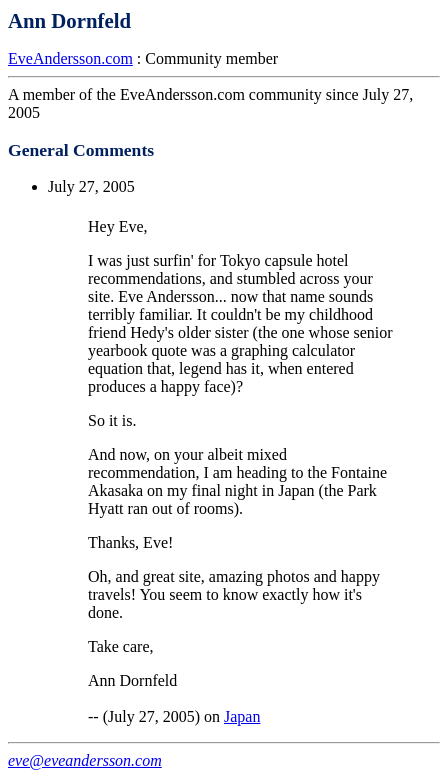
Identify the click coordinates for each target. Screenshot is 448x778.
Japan (242, 716)
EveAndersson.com (70, 58)
